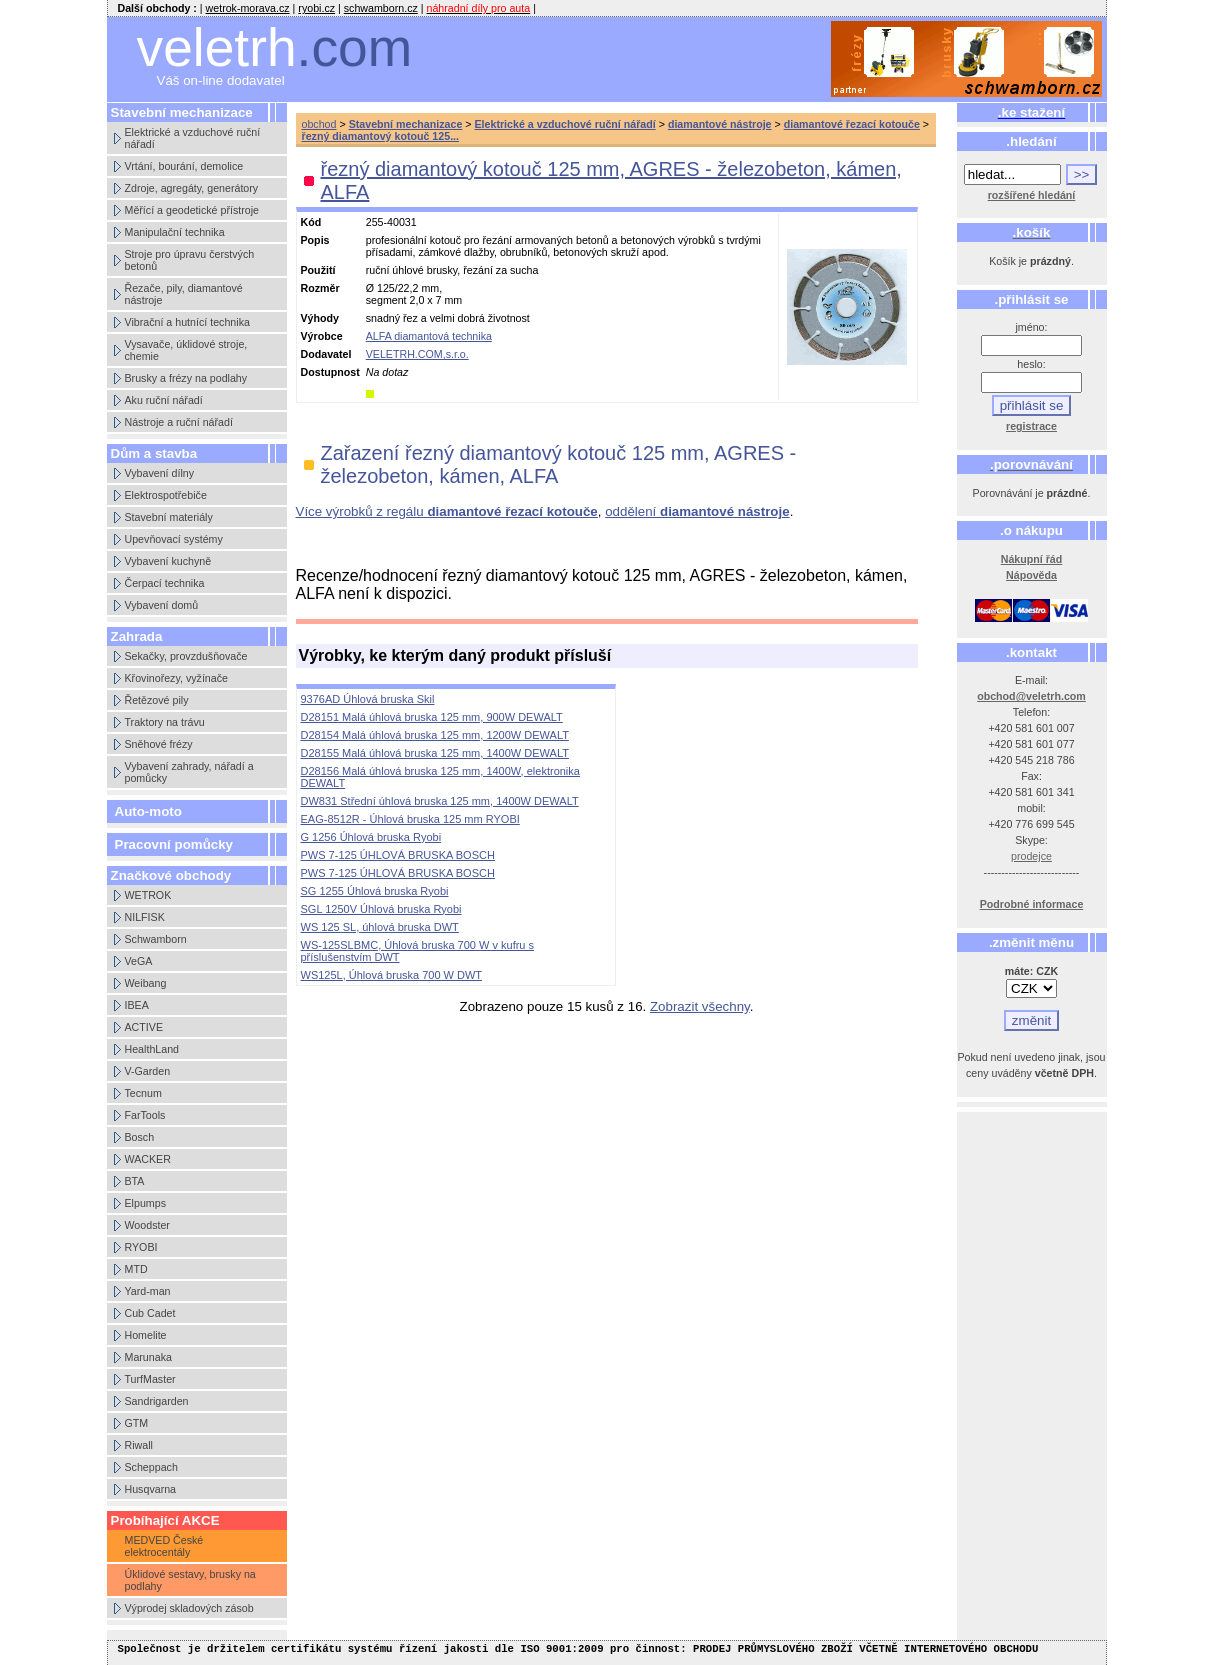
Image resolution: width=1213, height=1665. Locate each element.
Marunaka (148, 1357)
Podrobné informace (1032, 904)
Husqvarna (151, 1489)
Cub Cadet (150, 1313)
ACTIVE (144, 1027)
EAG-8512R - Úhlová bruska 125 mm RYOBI (410, 819)
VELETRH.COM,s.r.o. (417, 354)
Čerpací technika (165, 583)
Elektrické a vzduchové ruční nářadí (193, 138)
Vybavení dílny (160, 473)
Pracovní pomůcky (174, 844)
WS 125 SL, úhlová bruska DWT (380, 927)
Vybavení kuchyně (168, 561)
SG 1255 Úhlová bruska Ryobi (375, 891)
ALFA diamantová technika (429, 336)
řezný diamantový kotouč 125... (381, 136)
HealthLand (152, 1049)
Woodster (147, 1225)
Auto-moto (148, 811)
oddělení (697, 511)
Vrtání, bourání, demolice (184, 166)
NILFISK (145, 917)
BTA (135, 1181)
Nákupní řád (1032, 559)
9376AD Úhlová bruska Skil (368, 699)
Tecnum (143, 1093)
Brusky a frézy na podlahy (186, 378)
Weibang (146, 983)
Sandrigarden (157, 1401)
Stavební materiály (169, 517)
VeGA (139, 961)
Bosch (140, 1137)
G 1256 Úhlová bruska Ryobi (371, 837)
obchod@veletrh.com (1031, 696)
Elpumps (145, 1203)
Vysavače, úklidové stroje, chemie (186, 350)
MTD (136, 1269)
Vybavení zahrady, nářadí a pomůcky (189, 772)
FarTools (145, 1115)
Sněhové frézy (159, 744)
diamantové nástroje (720, 124)
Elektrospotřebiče (166, 495)
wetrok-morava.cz (248, 8)
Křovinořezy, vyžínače (176, 678)
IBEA (137, 1005)
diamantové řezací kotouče (852, 124)
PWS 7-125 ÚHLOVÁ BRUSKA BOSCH (398, 855)
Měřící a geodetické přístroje (192, 210)
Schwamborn (156, 939)
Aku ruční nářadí (164, 400)
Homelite (146, 1335)
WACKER (148, 1159)
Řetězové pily (157, 700)
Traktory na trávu (165, 722)
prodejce (1031, 856)
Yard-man (148, 1291)
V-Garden (148, 1071)
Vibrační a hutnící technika (187, 322)
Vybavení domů (162, 605)
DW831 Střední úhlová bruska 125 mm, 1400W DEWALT (440, 801)
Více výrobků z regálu (447, 511)
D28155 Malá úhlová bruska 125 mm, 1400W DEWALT (435, 753)
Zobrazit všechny (700, 1006)
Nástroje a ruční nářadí (179, 422)
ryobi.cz (316, 8)
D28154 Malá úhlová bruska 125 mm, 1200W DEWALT (435, 735)
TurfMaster (150, 1379)
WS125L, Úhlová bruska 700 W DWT (392, 975)
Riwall (139, 1445)
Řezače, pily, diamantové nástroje (184, 294)
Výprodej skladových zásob (189, 1608)
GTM (137, 1423)
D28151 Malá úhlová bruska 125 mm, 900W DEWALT (432, 717)
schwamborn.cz (381, 8)
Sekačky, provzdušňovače (186, 656)
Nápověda (1031, 575)
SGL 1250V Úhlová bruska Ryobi (381, 909)
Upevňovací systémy (174, 539)
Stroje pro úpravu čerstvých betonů (190, 260)
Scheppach (151, 1467)
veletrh (275, 47)
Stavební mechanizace (406, 124)
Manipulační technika (175, 232)
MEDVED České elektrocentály (164, 1546)
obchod (319, 124)
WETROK (148, 895)
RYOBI (141, 1247)
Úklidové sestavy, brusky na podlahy (190, 1580)
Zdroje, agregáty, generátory (192, 188)
